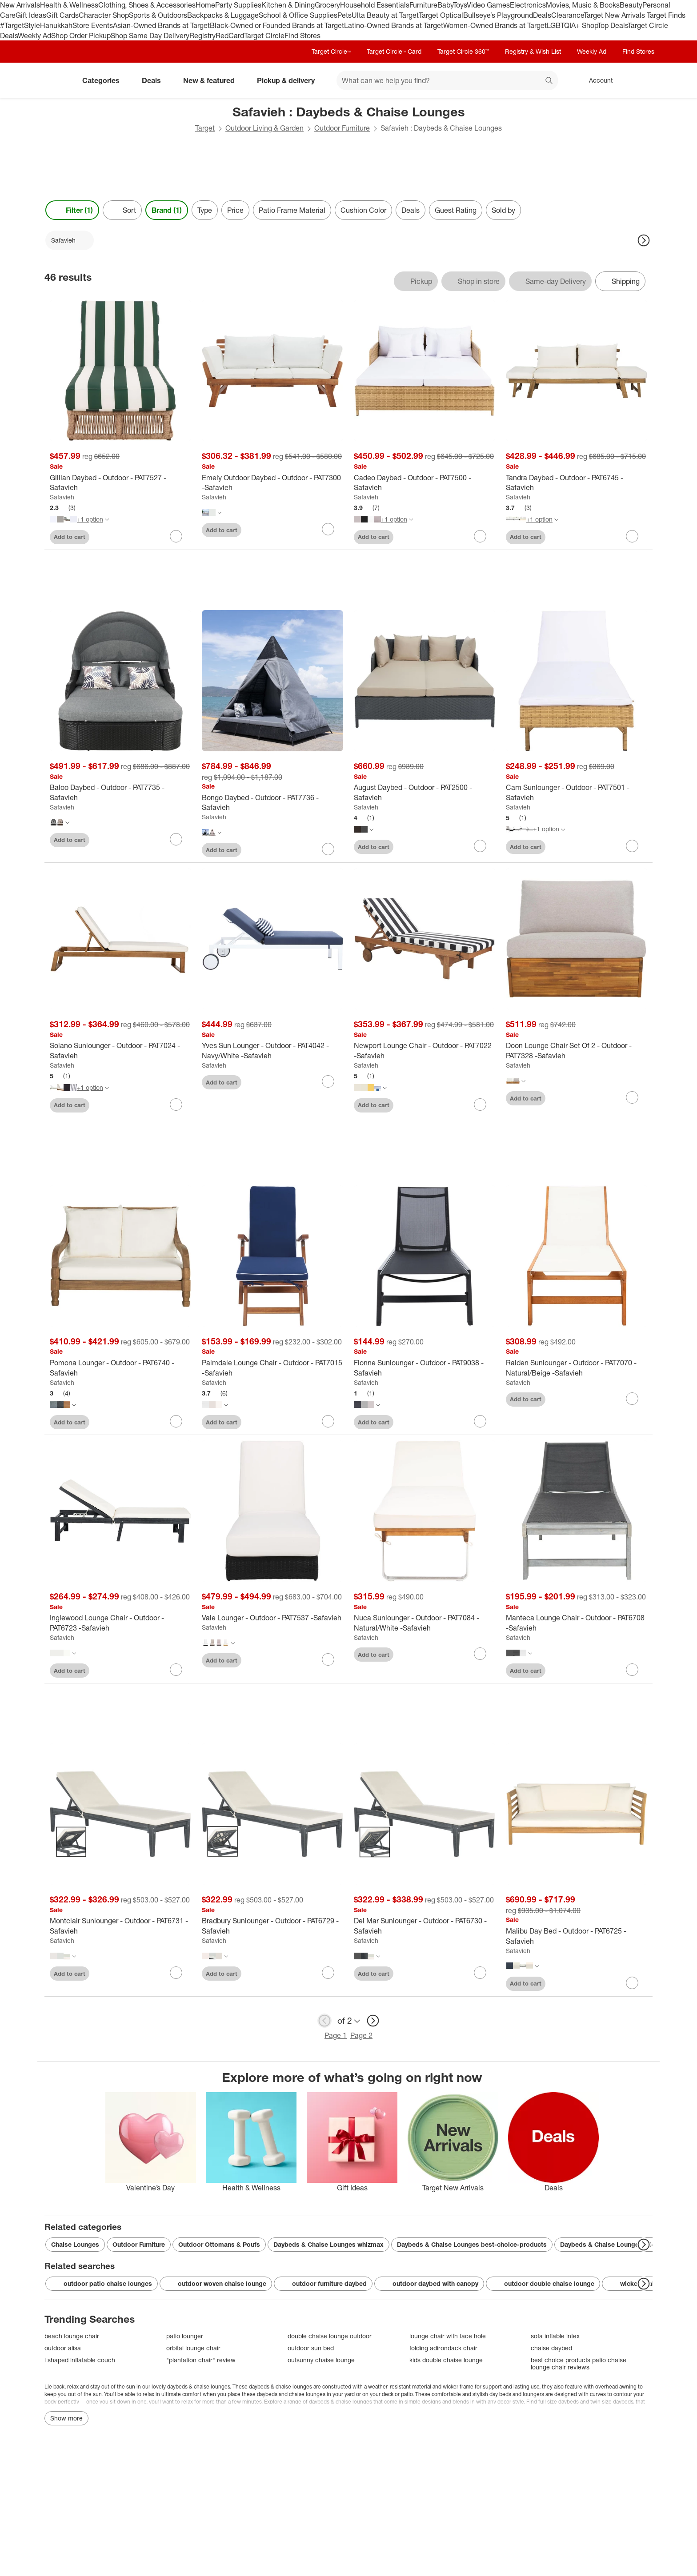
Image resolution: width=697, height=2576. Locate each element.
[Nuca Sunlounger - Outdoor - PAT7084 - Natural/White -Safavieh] (424, 1623)
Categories (104, 80)
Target (205, 128)
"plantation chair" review (201, 2360)
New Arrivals (20, 4)
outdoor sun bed (311, 2348)
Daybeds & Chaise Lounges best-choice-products (472, 2244)
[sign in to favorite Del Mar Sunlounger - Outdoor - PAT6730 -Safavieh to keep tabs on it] (480, 1972)
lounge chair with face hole (447, 2336)
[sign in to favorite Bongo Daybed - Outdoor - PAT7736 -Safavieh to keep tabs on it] (328, 849)
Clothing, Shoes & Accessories (147, 4)
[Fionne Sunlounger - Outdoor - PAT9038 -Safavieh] (424, 1368)
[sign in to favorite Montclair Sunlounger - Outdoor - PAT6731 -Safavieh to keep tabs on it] (176, 1972)
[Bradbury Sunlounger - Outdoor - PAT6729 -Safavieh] (272, 1926)
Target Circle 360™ (463, 51)
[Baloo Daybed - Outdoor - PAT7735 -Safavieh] (120, 792)
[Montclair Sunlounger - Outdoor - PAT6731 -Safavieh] (120, 1926)
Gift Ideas (31, 15)
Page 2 (361, 2035)
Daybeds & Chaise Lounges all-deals (615, 2244)
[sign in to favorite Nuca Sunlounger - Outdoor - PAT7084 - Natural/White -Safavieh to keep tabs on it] (480, 1653)
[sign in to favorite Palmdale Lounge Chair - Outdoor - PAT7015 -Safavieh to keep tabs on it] (328, 1421)
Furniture (423, 4)
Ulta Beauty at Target (385, 15)
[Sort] (122, 210)
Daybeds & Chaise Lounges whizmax (328, 2244)
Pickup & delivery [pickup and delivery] (289, 80)
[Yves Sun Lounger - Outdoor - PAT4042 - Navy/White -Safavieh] (272, 1051)
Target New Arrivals (615, 15)
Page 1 (335, 2035)
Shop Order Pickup (81, 35)
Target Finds (666, 15)
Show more (66, 2418)
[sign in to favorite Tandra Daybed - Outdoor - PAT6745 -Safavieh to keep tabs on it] (632, 536)
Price (235, 210)
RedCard (230, 35)
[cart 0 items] (641, 80)
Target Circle (264, 35)
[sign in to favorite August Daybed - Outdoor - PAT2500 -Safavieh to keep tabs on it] (480, 846)
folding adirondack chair (443, 2348)
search (549, 81)
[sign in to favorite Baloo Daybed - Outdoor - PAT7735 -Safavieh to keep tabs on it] (176, 839)
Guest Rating (456, 210)
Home (205, 4)
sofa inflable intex (555, 2336)
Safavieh (62, 497)
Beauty (631, 4)
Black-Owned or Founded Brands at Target (277, 25)
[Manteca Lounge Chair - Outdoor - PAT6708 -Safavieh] (576, 1623)
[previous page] (324, 2021)
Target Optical (441, 15)
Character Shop (104, 15)
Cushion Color (363, 210)
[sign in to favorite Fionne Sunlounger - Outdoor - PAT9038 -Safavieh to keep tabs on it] (480, 1421)
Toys (460, 4)
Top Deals (612, 25)
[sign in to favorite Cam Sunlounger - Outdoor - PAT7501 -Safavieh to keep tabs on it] (632, 846)
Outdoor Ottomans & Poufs (219, 2244)
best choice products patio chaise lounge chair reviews (578, 2363)
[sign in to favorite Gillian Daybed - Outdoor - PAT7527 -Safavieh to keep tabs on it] (176, 536)
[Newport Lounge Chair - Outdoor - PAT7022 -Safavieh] (424, 1051)
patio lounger (184, 2336)
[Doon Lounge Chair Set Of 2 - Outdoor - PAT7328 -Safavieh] (576, 1051)
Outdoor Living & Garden (264, 128)
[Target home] (57, 80)
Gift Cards (62, 15)
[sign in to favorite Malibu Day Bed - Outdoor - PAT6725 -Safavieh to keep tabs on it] (632, 1983)
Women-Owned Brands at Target (495, 25)
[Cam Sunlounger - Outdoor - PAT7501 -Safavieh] (576, 792)
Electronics (528, 4)
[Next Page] (644, 240)
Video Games (488, 4)
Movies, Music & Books (583, 4)
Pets (344, 15)
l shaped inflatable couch (79, 2360)
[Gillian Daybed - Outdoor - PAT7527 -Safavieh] (120, 483)
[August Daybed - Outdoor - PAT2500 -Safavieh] (424, 792)
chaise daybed (551, 2348)
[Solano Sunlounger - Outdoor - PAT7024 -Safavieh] (120, 1051)
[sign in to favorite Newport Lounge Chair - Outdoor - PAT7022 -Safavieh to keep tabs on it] (480, 1104)
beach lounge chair (71, 2336)
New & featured (212, 80)
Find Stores (302, 35)
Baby (445, 4)
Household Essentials (374, 4)
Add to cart (69, 536)
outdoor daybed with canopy (429, 2283)
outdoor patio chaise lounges (101, 2283)
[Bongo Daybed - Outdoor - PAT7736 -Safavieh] (272, 803)
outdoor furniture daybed (323, 2283)
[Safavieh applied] (69, 240)
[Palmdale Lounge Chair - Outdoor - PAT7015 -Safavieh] (272, 1368)
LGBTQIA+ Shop (572, 25)
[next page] (373, 2021)
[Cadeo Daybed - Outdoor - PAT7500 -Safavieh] (424, 483)
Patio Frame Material (292, 210)
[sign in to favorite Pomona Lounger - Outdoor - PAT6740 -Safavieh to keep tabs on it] (176, 1421)
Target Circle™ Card (394, 51)
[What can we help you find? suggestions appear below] (447, 80)
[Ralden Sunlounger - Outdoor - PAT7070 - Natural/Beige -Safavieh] (576, 1368)
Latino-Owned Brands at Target (393, 25)
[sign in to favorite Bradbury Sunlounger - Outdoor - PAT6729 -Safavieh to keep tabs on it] (328, 1972)
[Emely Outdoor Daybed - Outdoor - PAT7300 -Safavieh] (272, 483)
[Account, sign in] (596, 80)
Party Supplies (238, 4)
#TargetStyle (20, 25)
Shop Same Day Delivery (150, 35)
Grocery (327, 4)
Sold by (503, 210)
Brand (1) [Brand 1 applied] (167, 210)
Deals (542, 15)
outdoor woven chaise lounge (215, 2283)
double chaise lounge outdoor (330, 2336)
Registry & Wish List (533, 51)
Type (204, 210)
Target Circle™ (331, 51)
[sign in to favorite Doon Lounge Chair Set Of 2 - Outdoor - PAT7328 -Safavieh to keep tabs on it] (632, 1097)
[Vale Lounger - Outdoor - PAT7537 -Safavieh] (272, 1618)
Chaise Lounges (75, 2244)
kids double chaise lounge (446, 2360)
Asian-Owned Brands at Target (161, 25)
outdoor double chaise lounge (543, 2283)
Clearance (567, 15)
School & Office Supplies (298, 15)
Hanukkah (56, 25)
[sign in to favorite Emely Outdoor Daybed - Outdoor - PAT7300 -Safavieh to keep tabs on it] (328, 529)
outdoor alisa (62, 2348)
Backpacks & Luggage (223, 15)
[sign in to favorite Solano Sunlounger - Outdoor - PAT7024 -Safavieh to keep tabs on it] (176, 1104)
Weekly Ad (34, 35)
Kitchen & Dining (288, 4)
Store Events (92, 25)
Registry (202, 35)
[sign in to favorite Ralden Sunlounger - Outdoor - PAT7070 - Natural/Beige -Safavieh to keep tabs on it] (632, 1398)
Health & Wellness (69, 4)
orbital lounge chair (193, 2348)
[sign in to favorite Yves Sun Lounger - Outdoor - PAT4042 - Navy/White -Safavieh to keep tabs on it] (328, 1081)
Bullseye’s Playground (498, 15)
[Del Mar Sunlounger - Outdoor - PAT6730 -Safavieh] (424, 1926)
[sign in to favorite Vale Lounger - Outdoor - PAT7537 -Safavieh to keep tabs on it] (328, 1659)
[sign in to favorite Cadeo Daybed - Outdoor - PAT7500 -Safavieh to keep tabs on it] (480, 536)
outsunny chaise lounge (321, 2360)
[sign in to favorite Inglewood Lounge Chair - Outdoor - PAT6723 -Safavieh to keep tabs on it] (176, 1669)
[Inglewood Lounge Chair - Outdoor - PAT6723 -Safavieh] (120, 1623)
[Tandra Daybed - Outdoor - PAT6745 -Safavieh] (576, 483)
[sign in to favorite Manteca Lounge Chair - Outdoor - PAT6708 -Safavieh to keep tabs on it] (632, 1669)
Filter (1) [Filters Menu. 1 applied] (72, 210)
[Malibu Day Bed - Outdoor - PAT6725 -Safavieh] (576, 1936)
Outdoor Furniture (342, 128)
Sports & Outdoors (158, 15)
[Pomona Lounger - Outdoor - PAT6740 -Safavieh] (120, 1368)
